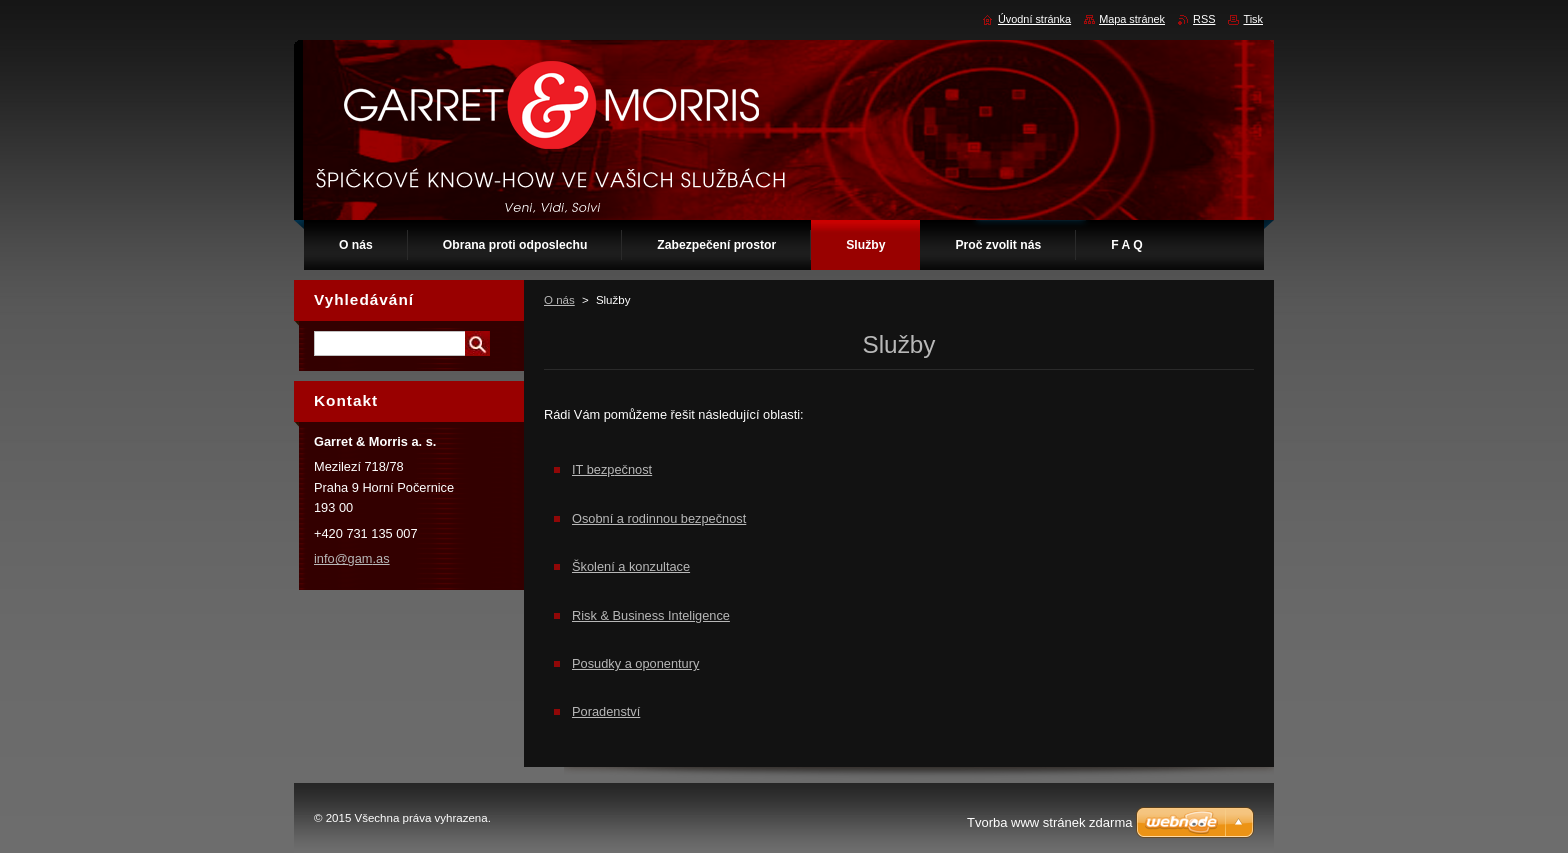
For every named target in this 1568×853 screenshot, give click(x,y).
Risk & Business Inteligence (651, 615)
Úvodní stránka (1034, 19)
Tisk (1253, 19)
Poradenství (606, 711)
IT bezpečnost (612, 469)
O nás (559, 300)
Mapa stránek (1132, 19)
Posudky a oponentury (635, 663)
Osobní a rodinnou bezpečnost (659, 518)
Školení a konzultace (631, 566)
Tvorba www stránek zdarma (1049, 822)
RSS (1204, 19)
